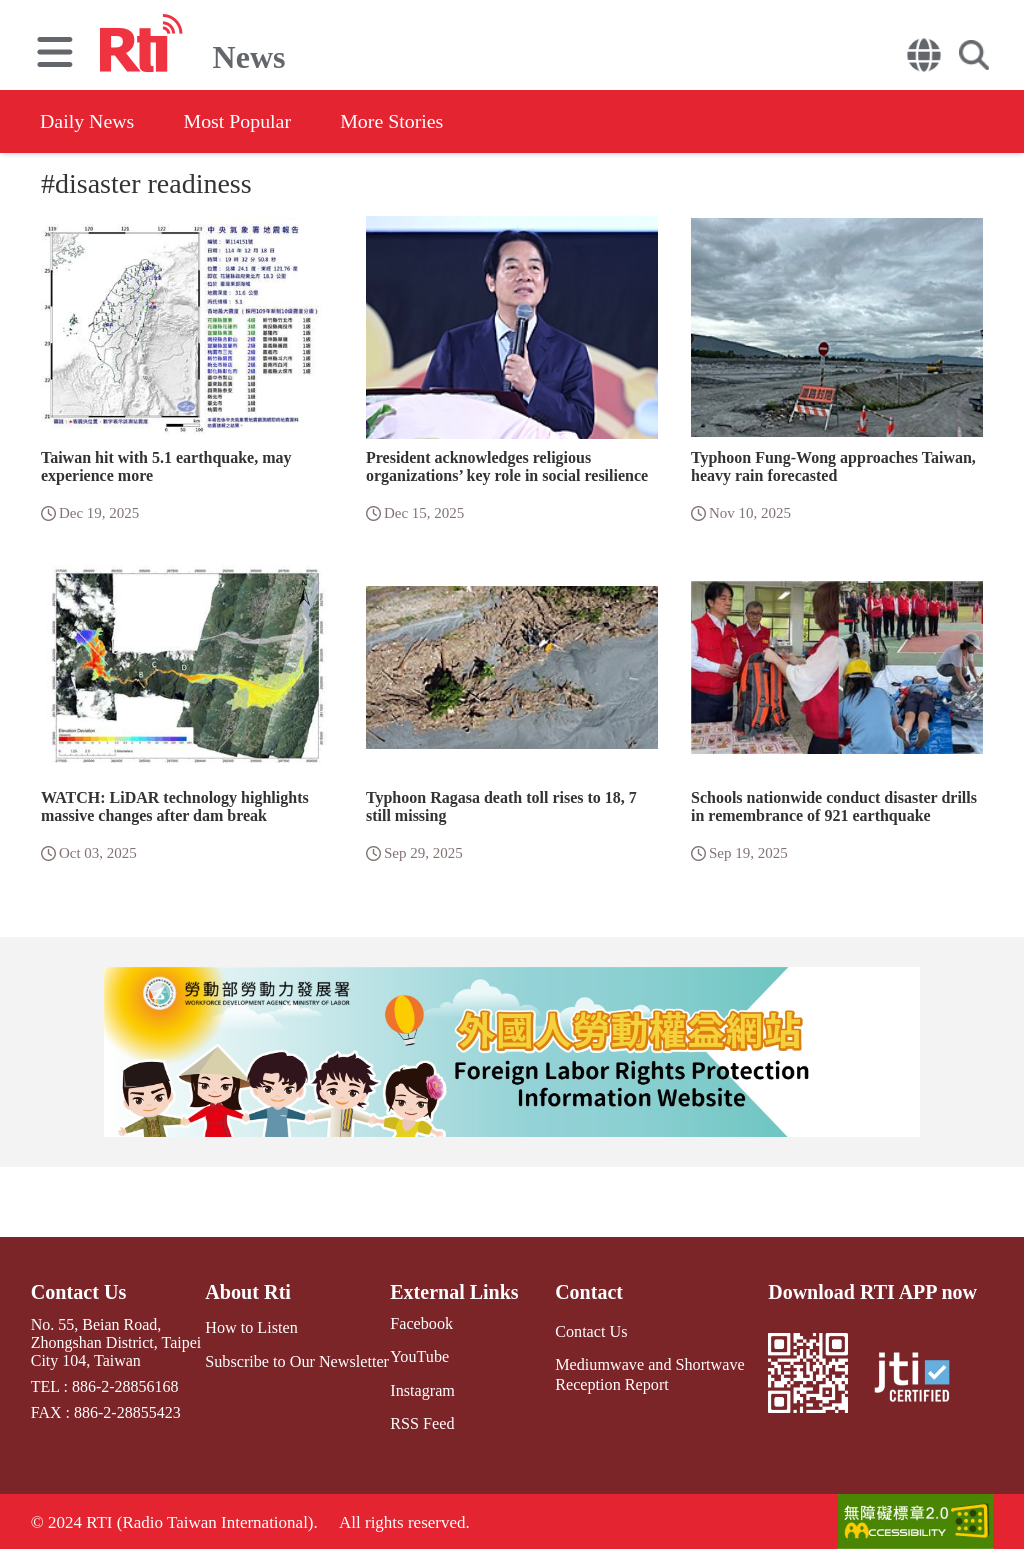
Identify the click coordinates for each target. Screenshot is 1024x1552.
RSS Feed (421, 1423)
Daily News (87, 121)
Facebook (420, 1323)
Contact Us (78, 1292)
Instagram (421, 1389)
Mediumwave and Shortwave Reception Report (649, 1374)
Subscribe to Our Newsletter (297, 1360)
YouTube (418, 1356)
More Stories (395, 121)
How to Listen (252, 1327)
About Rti (248, 1292)
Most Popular (239, 121)
